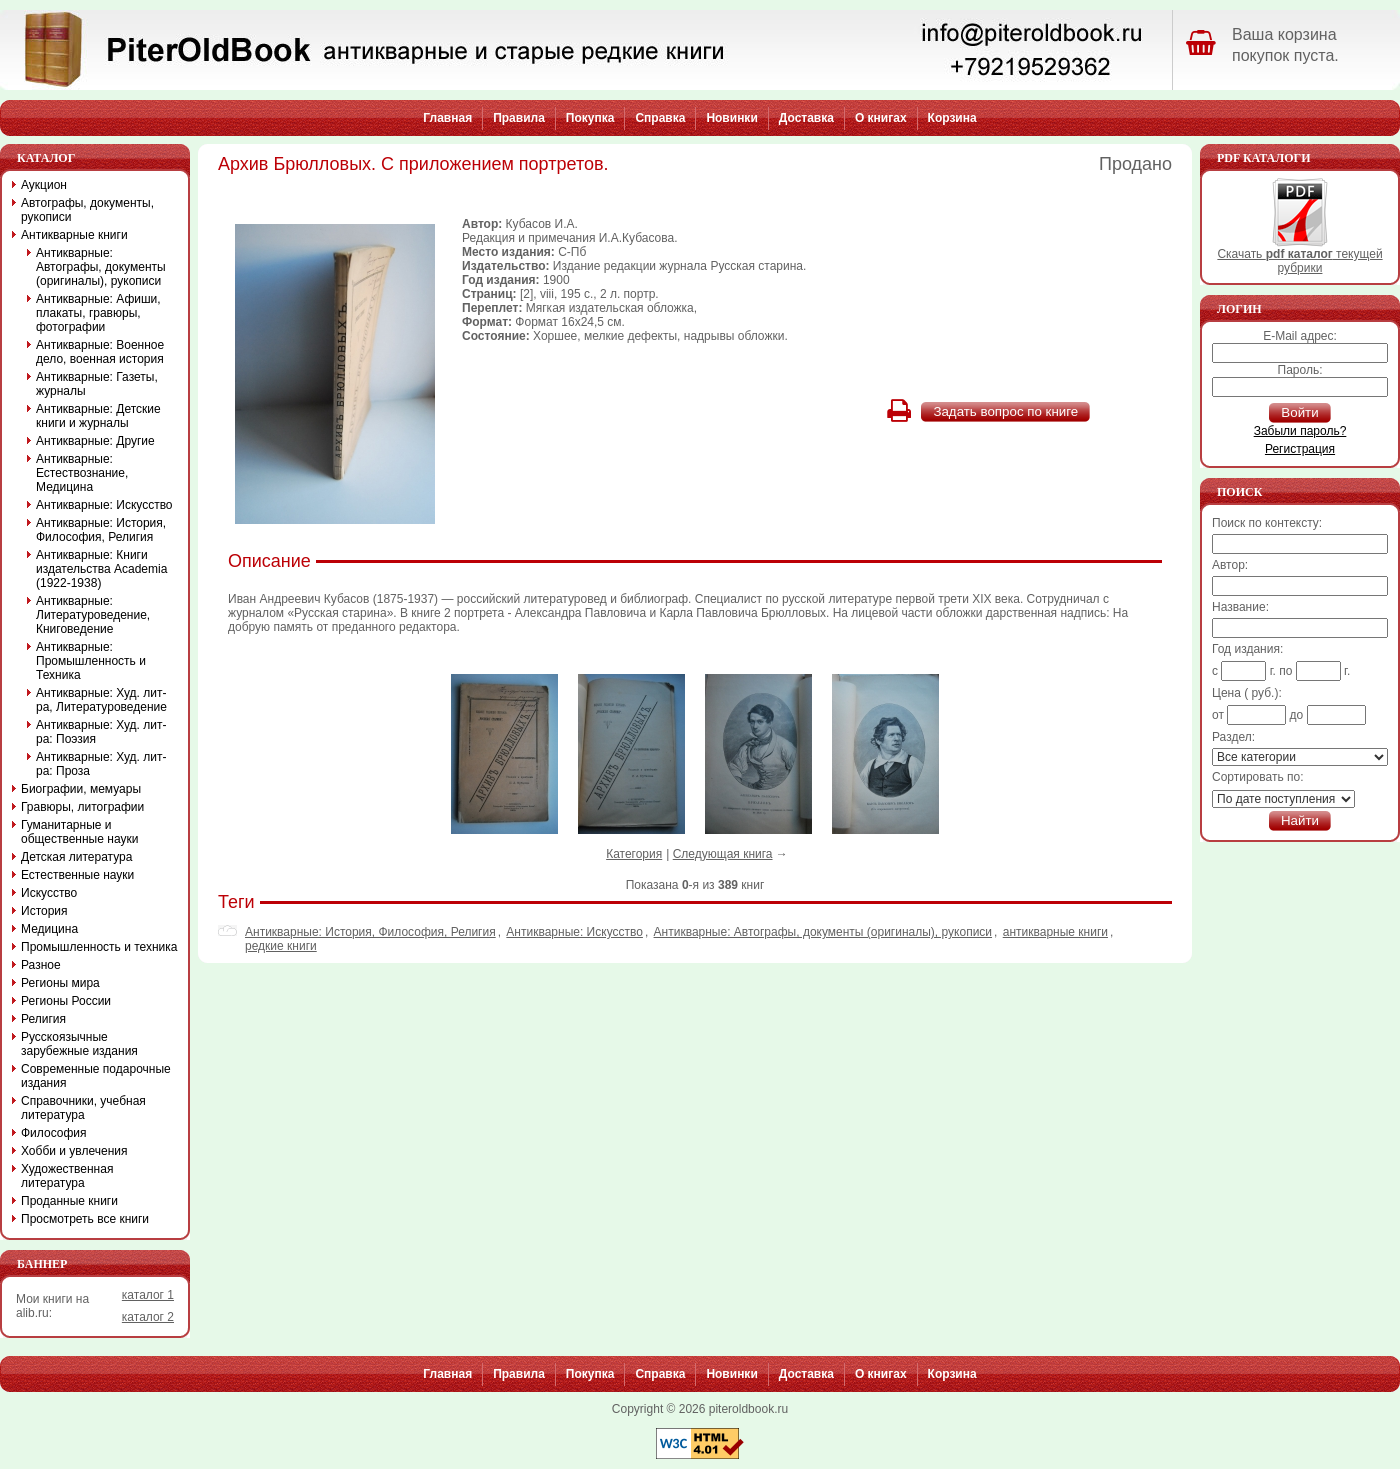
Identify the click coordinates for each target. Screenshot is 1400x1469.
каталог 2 (148, 1317)
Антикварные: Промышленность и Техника (91, 661)
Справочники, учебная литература (83, 1108)
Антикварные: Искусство (574, 932)
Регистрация (1300, 449)
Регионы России (66, 1001)
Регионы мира (60, 983)
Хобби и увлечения (74, 1151)
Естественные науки (77, 875)
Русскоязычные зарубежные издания (79, 1044)
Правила (519, 118)
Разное (41, 965)
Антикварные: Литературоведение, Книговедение (93, 615)
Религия (43, 1019)
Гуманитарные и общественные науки (79, 832)
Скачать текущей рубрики (1299, 255)
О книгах (881, 118)
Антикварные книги (74, 235)
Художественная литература (67, 1176)
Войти (1299, 412)
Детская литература (76, 857)
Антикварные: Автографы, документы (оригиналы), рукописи (823, 932)
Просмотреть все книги (85, 1219)
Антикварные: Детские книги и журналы (98, 416)
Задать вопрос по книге (1005, 411)
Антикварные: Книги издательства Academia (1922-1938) (101, 569)
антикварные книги (1055, 932)
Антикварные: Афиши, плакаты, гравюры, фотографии (98, 313)
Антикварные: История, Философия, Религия (370, 932)
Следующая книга (723, 854)
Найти (1300, 820)
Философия (54, 1133)
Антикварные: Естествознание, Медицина (82, 473)
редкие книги (281, 946)
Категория (634, 854)
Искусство (49, 893)
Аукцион (44, 185)
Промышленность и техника (99, 947)
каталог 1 (148, 1295)
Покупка (590, 118)
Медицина (49, 929)
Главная (447, 118)
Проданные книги (69, 1201)
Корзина (952, 118)
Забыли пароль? (1300, 431)
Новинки (731, 118)
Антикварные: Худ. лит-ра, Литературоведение (101, 700)
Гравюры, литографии (82, 807)
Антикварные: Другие (95, 441)
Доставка (806, 118)
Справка (660, 118)
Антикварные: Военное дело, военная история (100, 352)
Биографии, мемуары (81, 789)
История (44, 911)
